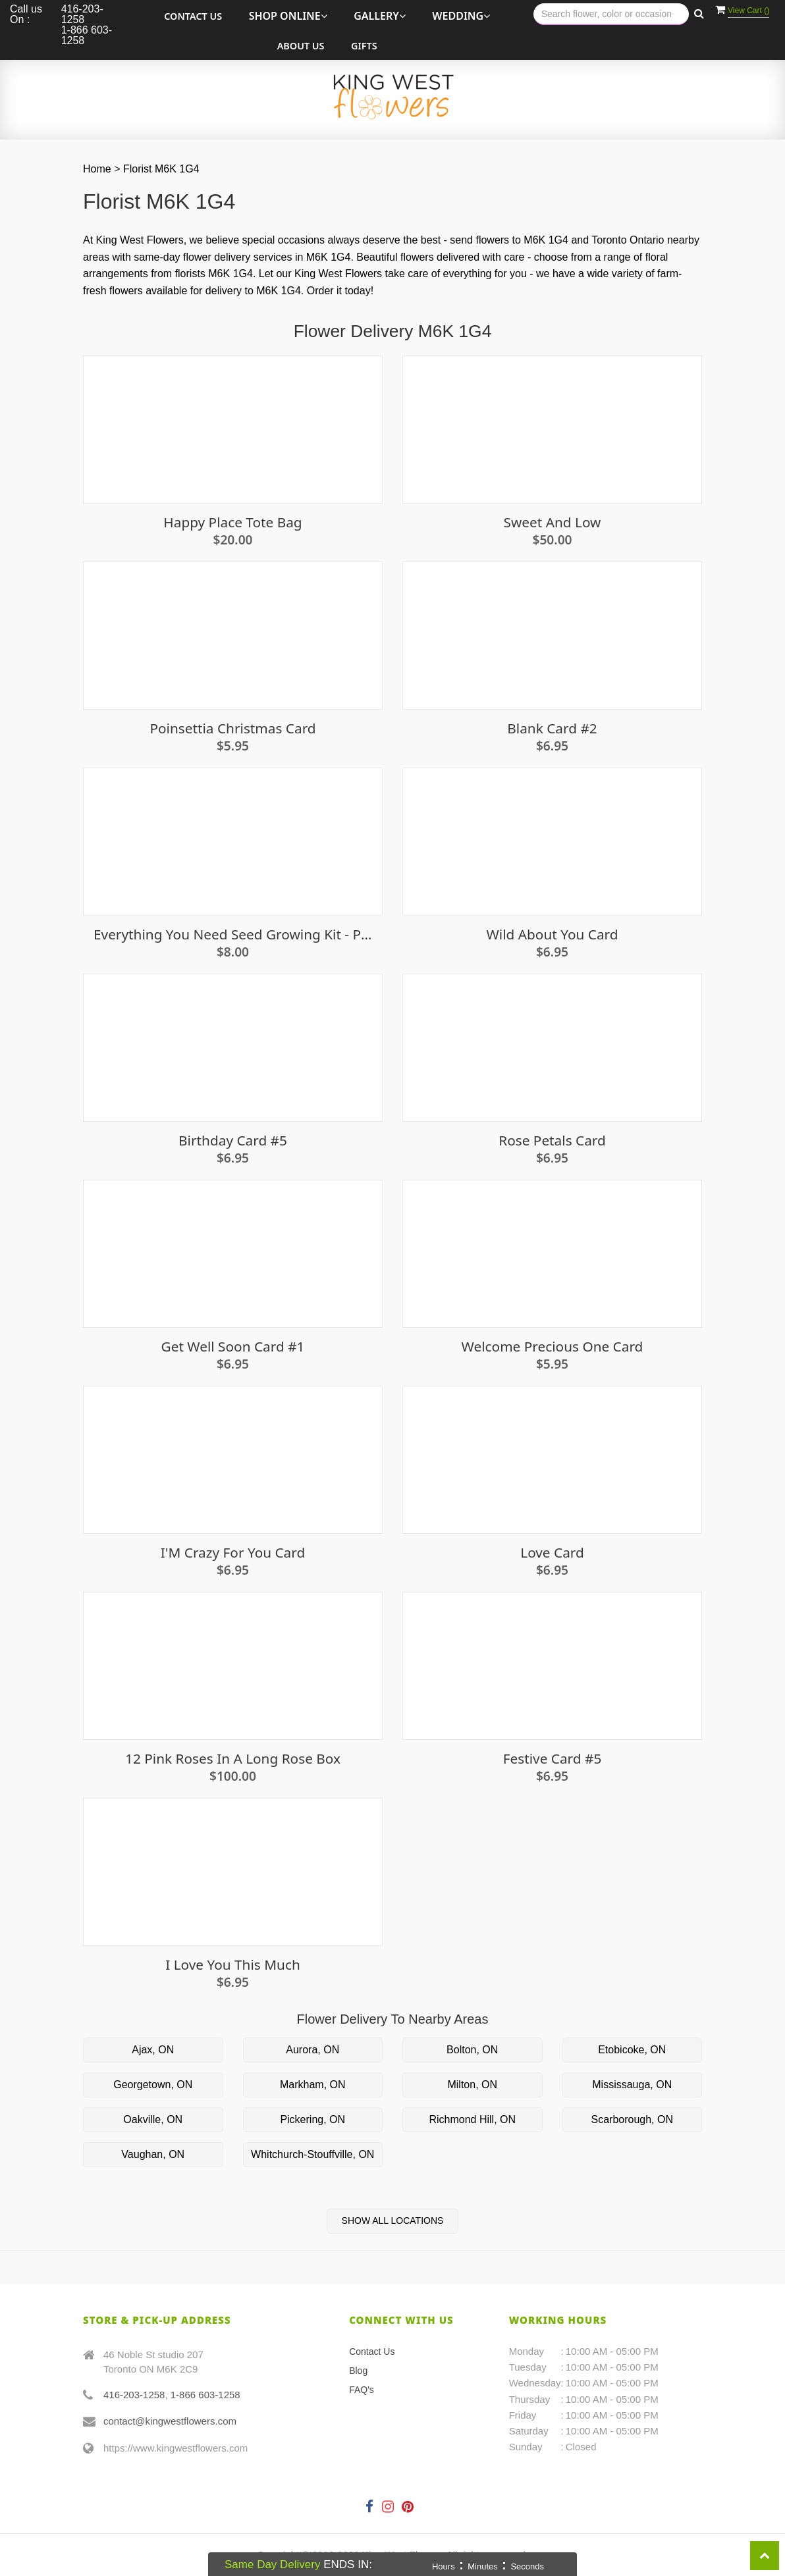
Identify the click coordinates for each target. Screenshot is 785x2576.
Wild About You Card (552, 934)
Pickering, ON (312, 2119)
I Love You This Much (232, 1965)
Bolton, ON (472, 2049)
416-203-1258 (134, 2394)
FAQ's (361, 2389)
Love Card (552, 1552)
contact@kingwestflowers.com (169, 2421)
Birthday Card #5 (232, 1140)
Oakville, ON (152, 2119)
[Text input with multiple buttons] (611, 14)
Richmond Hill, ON (472, 2119)
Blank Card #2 (552, 728)
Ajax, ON (153, 2049)
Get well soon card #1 (233, 1346)
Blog (358, 2370)
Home (97, 168)
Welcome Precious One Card (552, 1346)
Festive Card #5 (552, 1758)
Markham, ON (313, 2084)
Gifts (364, 45)
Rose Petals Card (552, 1140)
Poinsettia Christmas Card (232, 728)
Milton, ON (472, 2084)
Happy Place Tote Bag (232, 522)
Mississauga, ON (632, 2084)
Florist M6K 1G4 (161, 168)
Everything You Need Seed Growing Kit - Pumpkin (233, 934)
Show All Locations (393, 2220)
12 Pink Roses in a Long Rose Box (232, 1758)
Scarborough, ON (632, 2119)
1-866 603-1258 (205, 2394)
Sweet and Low (552, 522)
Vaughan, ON (152, 2154)
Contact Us (193, 16)
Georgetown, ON (152, 2084)
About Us (301, 45)
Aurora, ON (312, 2049)
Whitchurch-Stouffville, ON (312, 2154)
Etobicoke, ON (632, 2049)
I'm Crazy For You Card (233, 1552)
